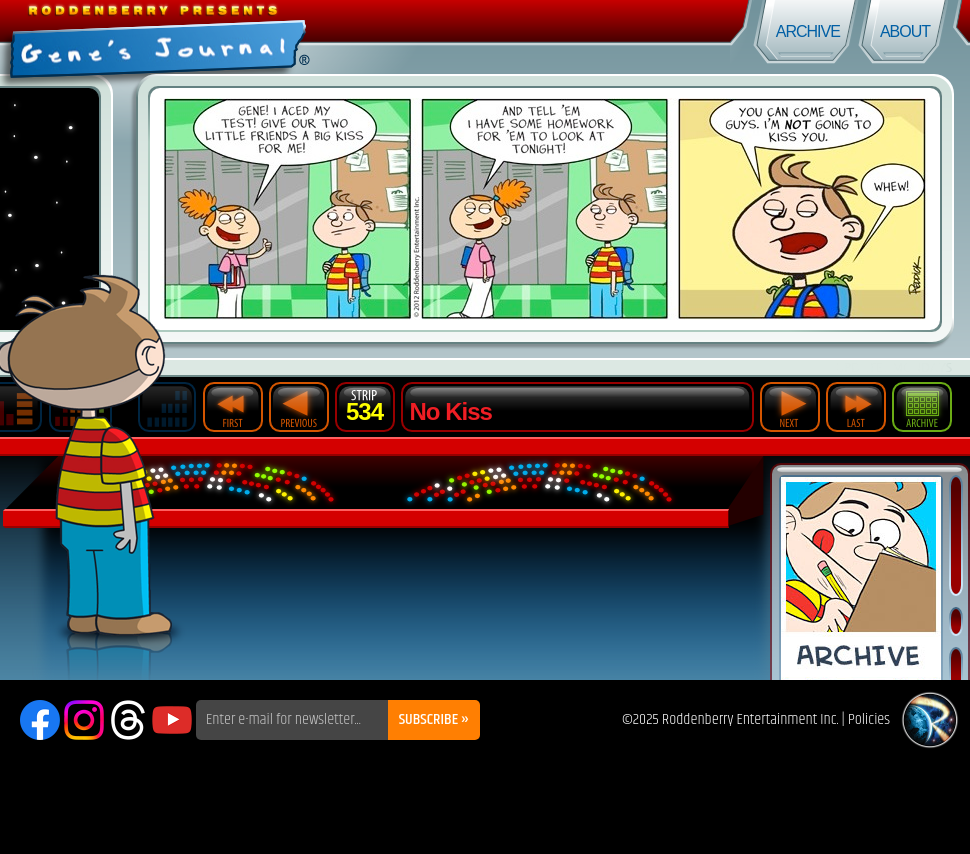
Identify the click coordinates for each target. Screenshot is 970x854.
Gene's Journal (242, 37)
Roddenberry (930, 720)
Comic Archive (861, 578)
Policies (869, 719)
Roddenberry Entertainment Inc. (750, 719)
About (905, 31)
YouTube (172, 720)
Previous (299, 407)
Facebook (40, 720)
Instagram (84, 720)
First (233, 407)
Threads (128, 720)
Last (856, 407)
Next (790, 407)
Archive (808, 31)
